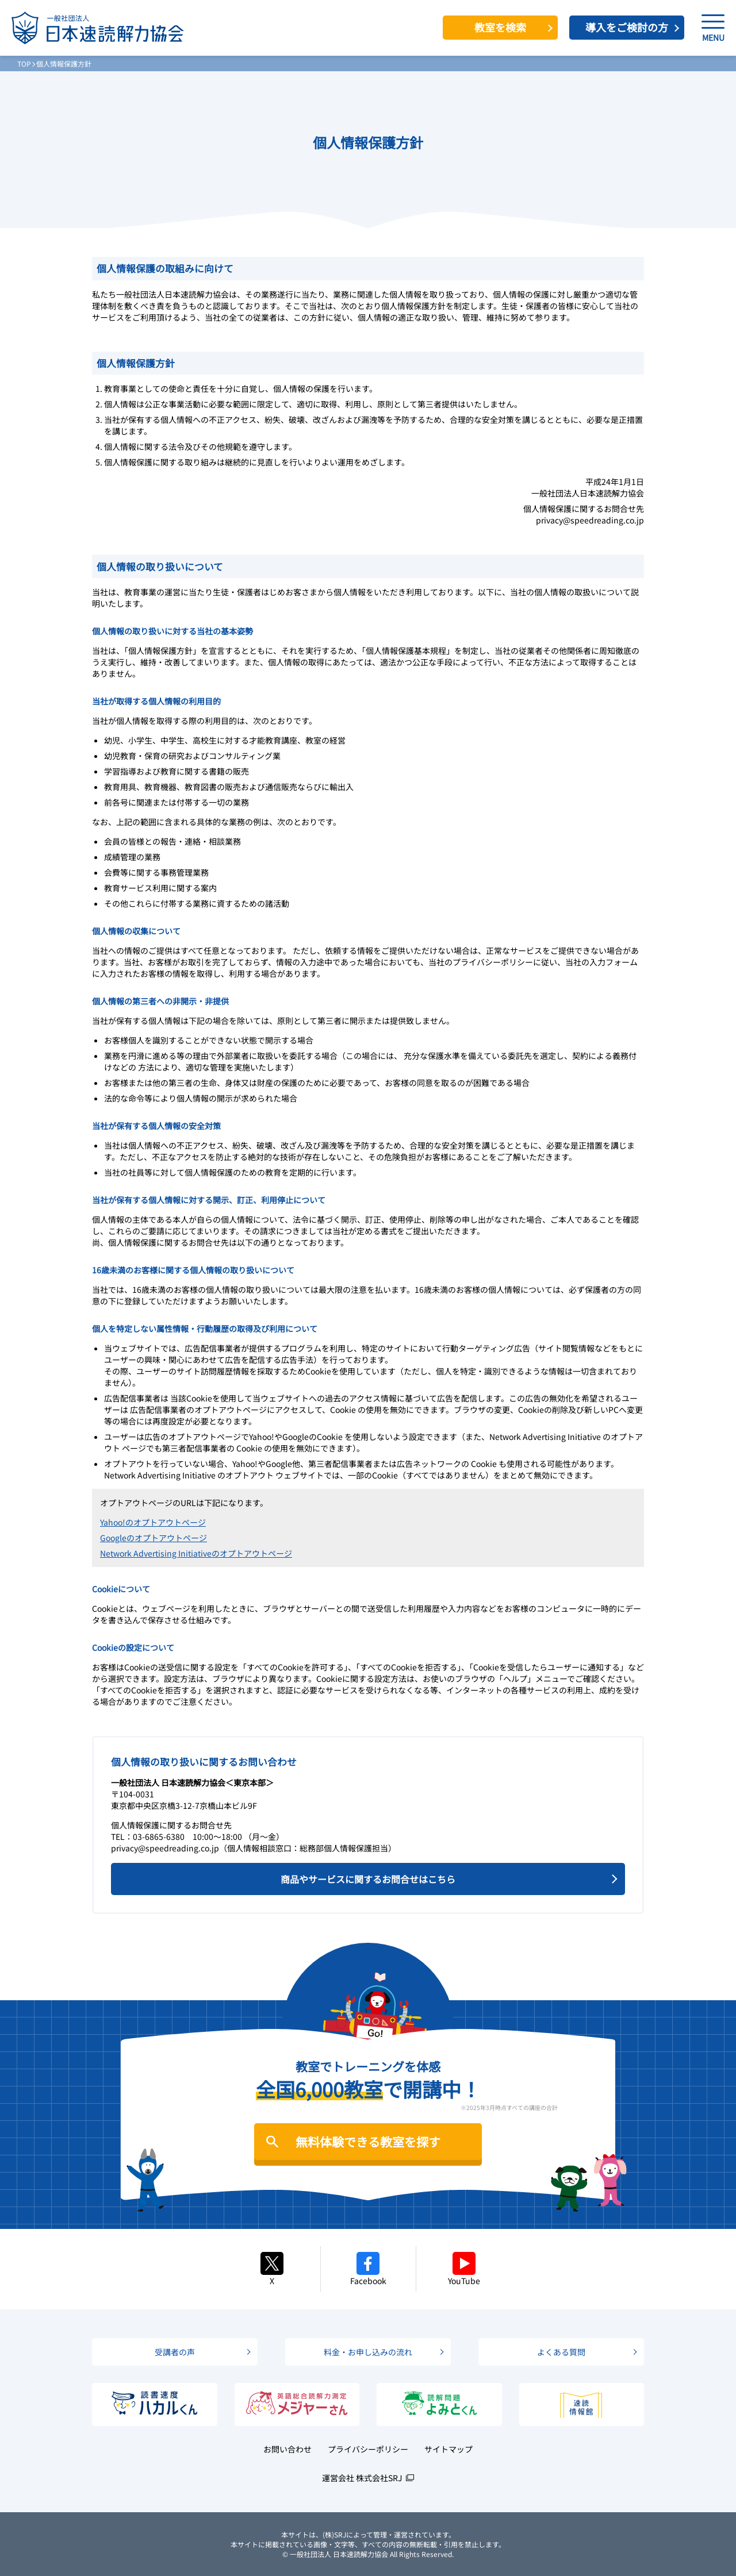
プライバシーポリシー (368, 2449)
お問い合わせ (287, 2449)
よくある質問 (561, 2352)
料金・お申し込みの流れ (368, 2352)
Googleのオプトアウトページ (153, 1537)
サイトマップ (448, 2449)
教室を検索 (500, 27)
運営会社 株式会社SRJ (362, 2477)
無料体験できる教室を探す (368, 2141)
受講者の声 (175, 2352)
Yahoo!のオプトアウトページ (153, 1522)
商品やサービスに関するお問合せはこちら (368, 1879)
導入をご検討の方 (626, 27)
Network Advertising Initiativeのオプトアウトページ (196, 1553)
